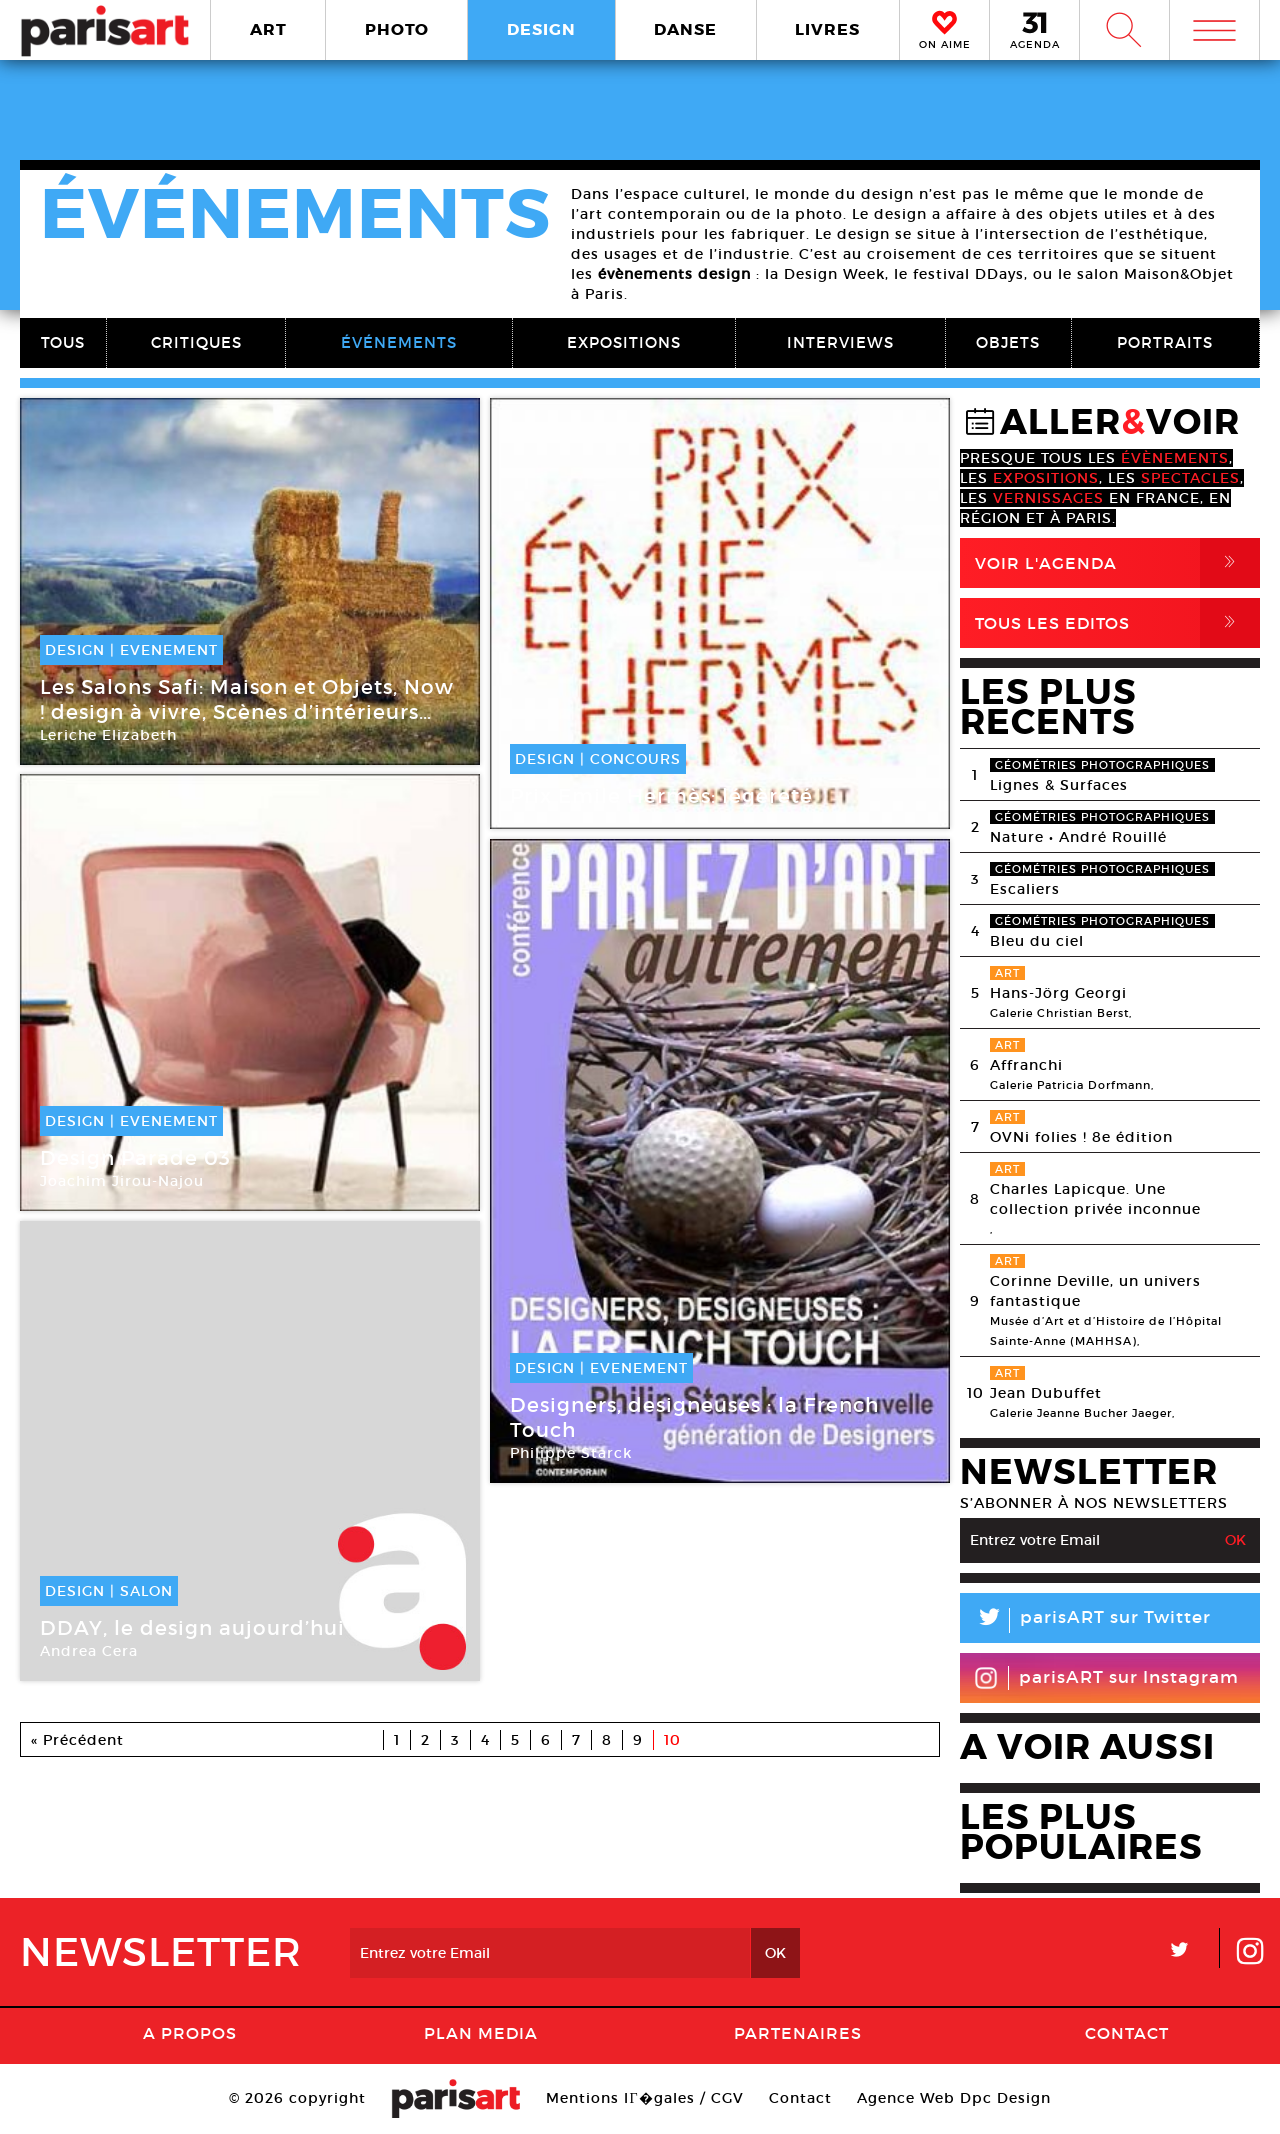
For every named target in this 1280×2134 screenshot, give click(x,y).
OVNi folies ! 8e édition (1081, 1137)
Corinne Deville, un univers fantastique (1095, 1291)
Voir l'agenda (1117, 563)
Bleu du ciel (1037, 941)
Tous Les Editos (1117, 623)
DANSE (685, 29)
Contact (1127, 2033)
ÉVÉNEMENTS (399, 342)
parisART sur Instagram (1106, 1678)
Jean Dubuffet (1046, 1393)
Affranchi (1026, 1065)
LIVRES (827, 29)
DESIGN (541, 29)
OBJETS (1008, 342)
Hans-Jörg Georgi (1058, 993)
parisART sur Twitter (1085, 1620)
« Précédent (77, 1740)
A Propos (190, 2033)
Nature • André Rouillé (1078, 837)
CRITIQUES (196, 342)
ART (268, 29)
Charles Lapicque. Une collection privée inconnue (1095, 1199)
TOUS (63, 342)
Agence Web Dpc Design (954, 2098)
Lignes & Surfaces (1059, 785)
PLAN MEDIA (481, 2033)
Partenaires (798, 2033)
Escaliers (1025, 889)
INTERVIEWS (840, 342)
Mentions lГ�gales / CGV (644, 2098)
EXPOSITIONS (624, 342)
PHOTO (397, 29)
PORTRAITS (1165, 342)
